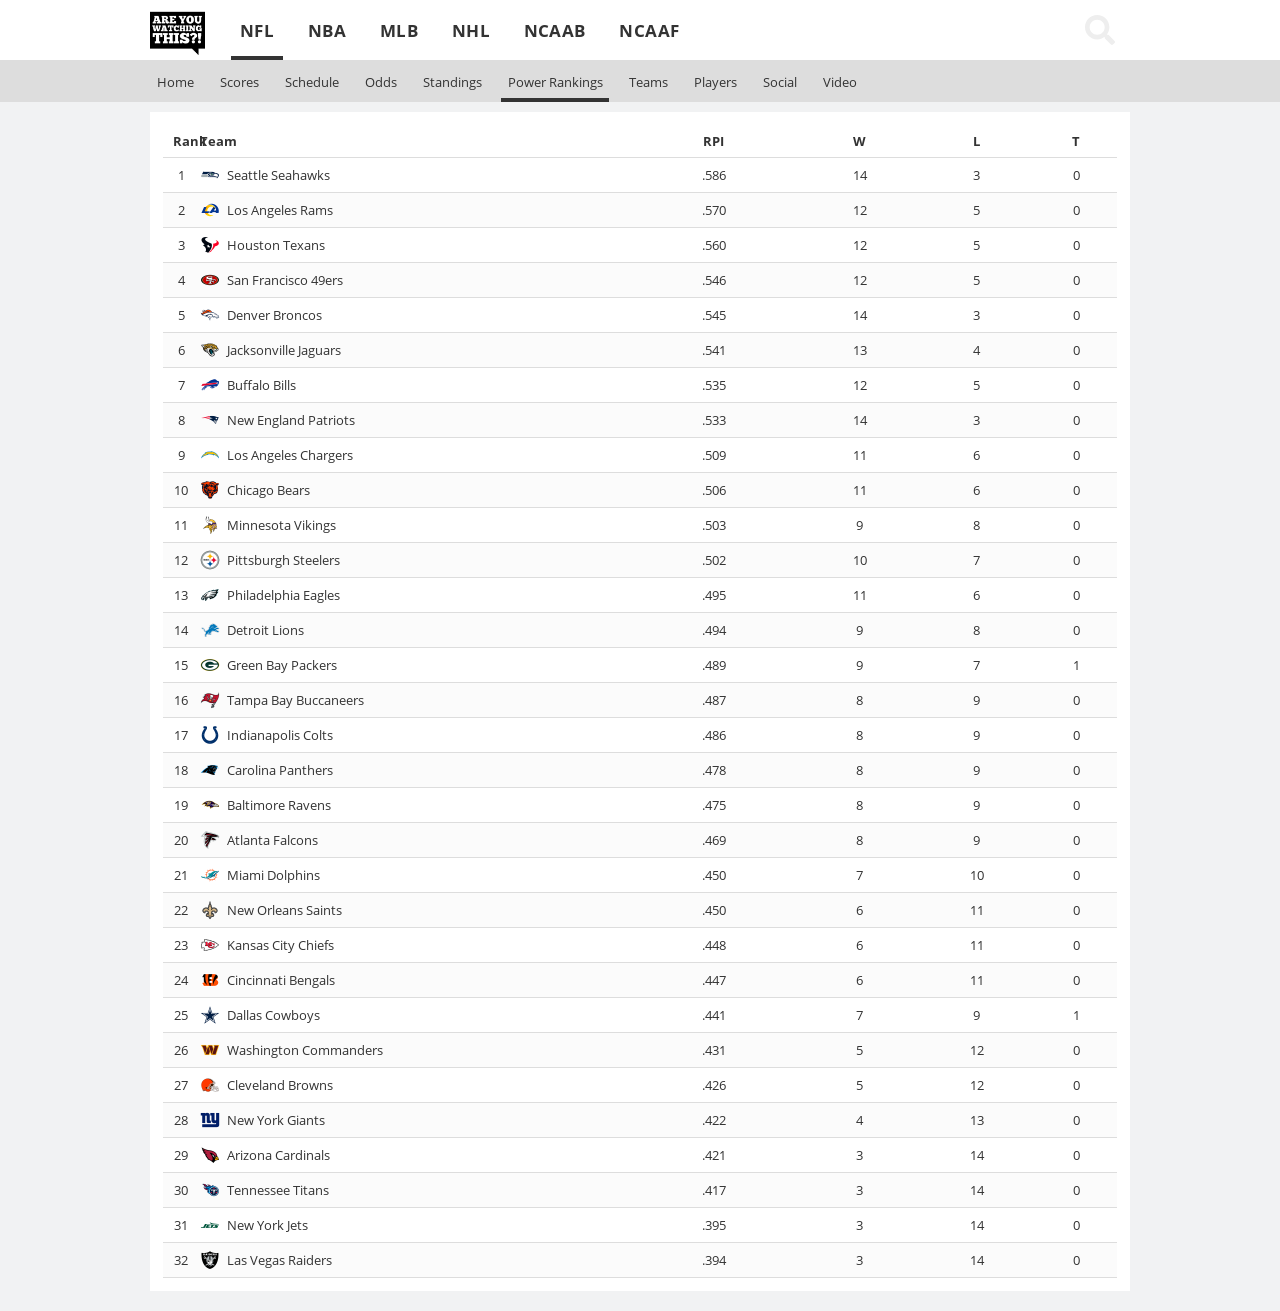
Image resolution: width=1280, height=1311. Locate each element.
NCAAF (649, 30)
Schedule (312, 82)
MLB (399, 30)
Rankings (555, 82)
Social (780, 82)
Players (715, 82)
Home (175, 82)
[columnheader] (180, 141)
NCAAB (555, 30)
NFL (257, 30)
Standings (452, 82)
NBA (327, 30)
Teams (648, 82)
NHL (471, 30)
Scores (239, 82)
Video (840, 82)
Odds (381, 82)
